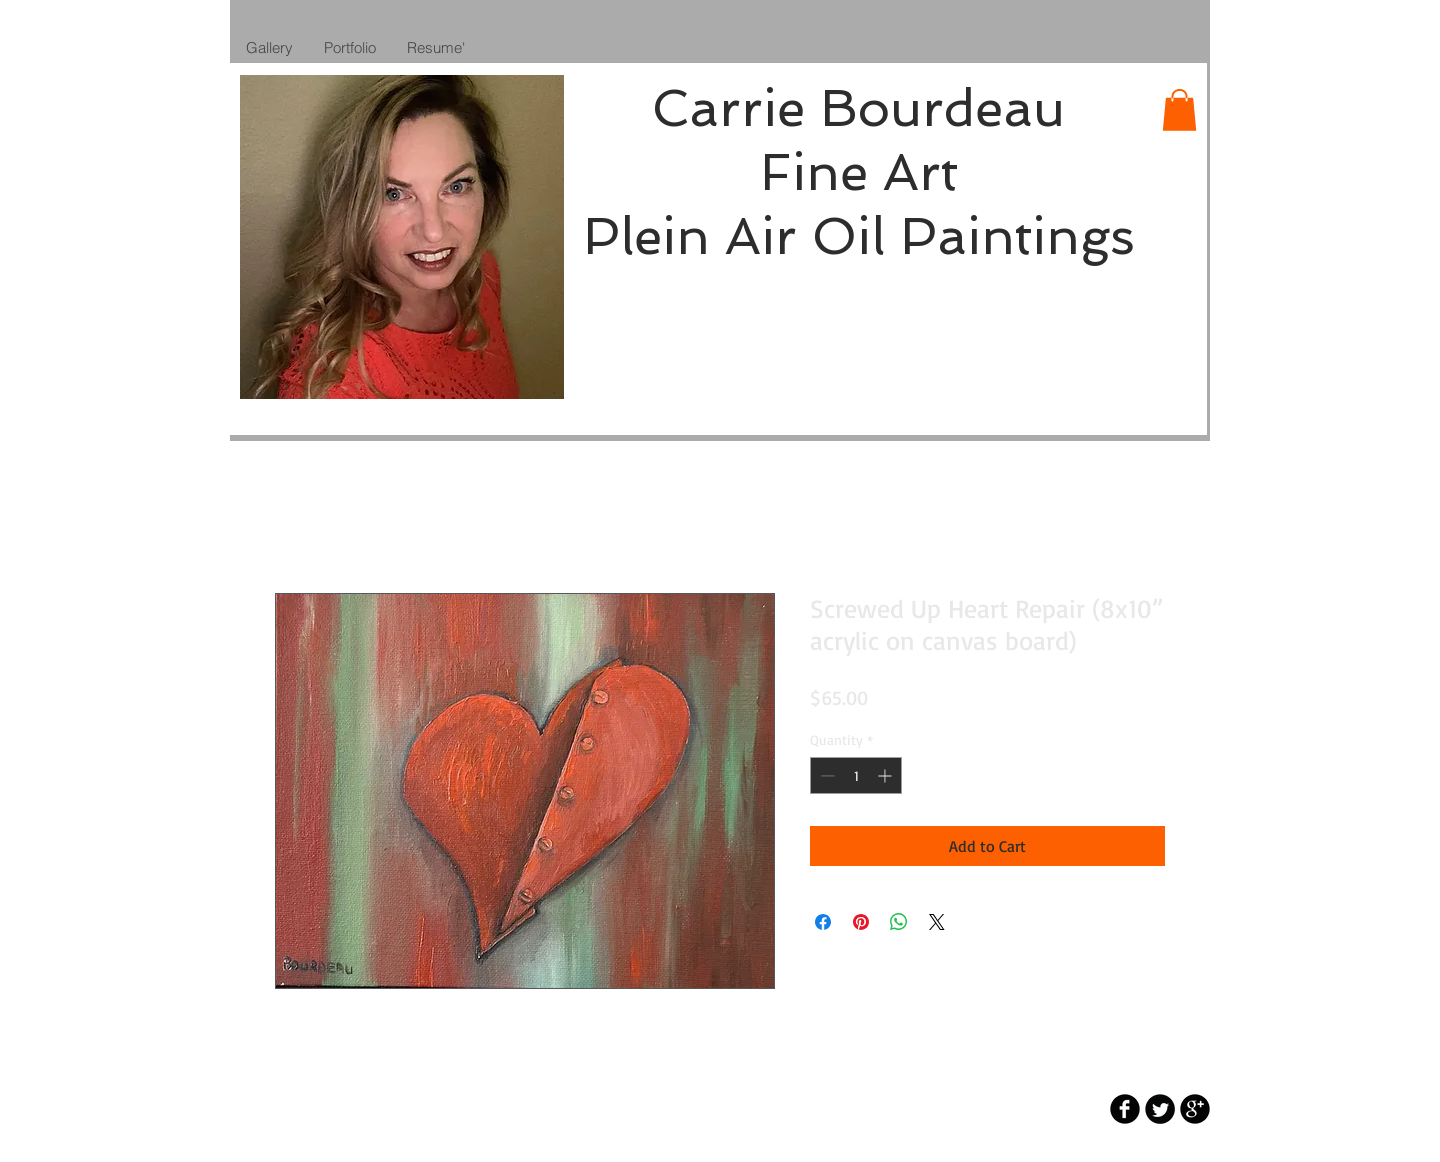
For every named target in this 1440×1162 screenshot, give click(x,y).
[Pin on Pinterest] (861, 922)
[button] (1179, 110)
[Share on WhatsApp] (899, 922)
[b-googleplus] (1195, 1109)
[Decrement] (825, 775)
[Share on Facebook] (823, 922)
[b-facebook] (1125, 1109)
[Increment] (886, 775)
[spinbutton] (856, 775)
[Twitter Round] (1160, 1109)
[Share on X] (937, 922)
